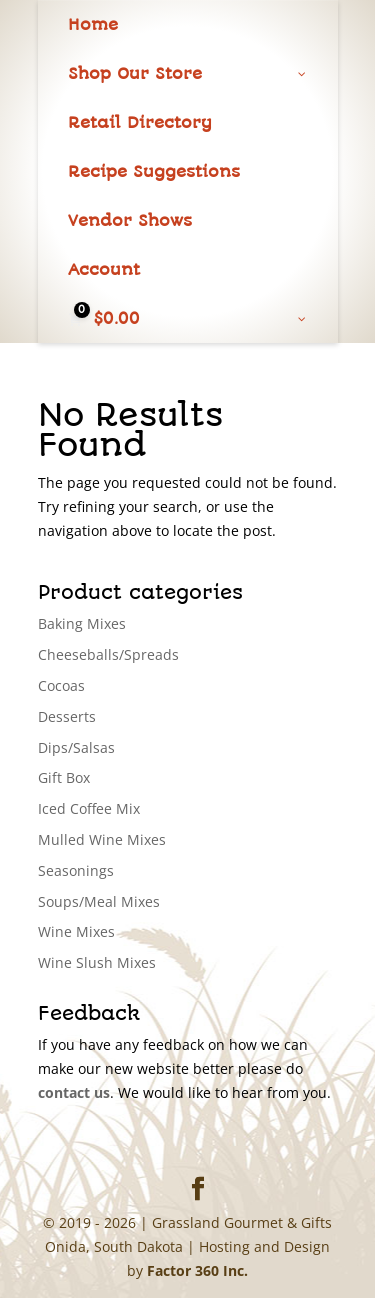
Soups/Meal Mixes (99, 901)
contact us (74, 1092)
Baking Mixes (82, 623)
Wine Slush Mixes (97, 962)
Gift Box (64, 777)
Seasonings (76, 870)
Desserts (67, 716)
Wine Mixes (76, 931)
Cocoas (61, 685)
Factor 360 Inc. (197, 1270)
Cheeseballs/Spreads (108, 654)
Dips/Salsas (76, 747)
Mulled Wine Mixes (102, 839)
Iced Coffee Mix (89, 808)
